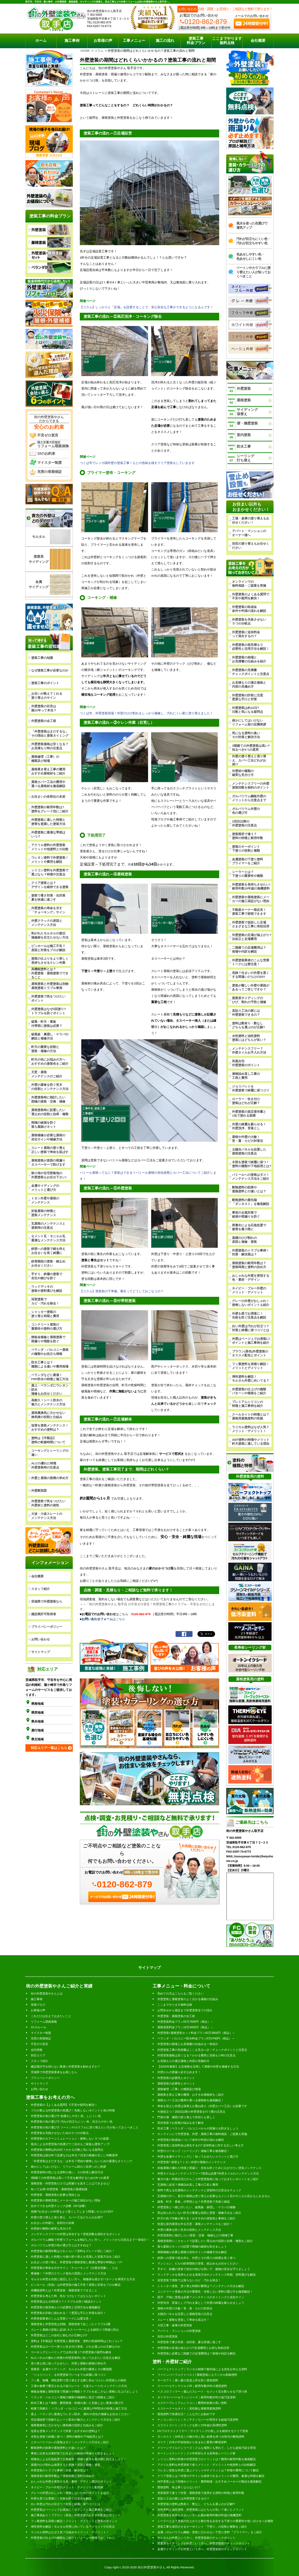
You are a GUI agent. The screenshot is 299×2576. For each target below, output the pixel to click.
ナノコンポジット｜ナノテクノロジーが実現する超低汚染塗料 (197, 2419)
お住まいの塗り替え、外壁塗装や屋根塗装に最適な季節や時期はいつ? (76, 2262)
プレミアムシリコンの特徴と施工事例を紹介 (247, 1404)
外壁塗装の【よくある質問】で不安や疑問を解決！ (64, 2104)
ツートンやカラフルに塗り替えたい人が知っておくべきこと (253, 272)
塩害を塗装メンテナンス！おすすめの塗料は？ (49, 1427)
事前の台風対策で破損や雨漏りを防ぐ (246, 1214)
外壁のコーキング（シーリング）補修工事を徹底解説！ (193, 2151)
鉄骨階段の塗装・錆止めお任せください (48, 1263)
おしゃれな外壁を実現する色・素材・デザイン (250, 1277)
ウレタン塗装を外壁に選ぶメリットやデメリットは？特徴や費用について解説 (208, 2470)
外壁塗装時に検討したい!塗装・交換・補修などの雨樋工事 (195, 2235)
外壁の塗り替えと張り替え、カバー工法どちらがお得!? (67, 2217)
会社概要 (258, 40)
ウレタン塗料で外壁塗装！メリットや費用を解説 (49, 859)
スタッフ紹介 (40, 1589)
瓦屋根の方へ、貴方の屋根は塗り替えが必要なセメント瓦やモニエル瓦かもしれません (213, 2196)
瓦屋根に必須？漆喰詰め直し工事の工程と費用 (187, 2184)
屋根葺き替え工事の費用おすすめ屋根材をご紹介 (48, 771)
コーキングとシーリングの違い (49, 1452)
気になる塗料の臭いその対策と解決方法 (246, 735)
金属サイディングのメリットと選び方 (45, 1188)
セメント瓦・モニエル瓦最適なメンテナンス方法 (48, 1238)
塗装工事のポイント (45, 683)
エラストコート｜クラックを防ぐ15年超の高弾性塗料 (192, 2425)
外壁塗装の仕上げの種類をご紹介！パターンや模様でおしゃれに (73, 2537)
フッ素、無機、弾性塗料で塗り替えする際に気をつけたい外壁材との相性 (78, 2380)
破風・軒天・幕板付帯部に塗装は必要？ (46, 1023)
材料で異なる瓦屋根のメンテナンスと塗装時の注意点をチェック (199, 2190)
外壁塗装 (49, 229)
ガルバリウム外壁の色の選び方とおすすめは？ (61, 2245)
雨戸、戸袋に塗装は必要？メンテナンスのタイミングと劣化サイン (200, 2297)
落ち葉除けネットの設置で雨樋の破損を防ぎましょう (192, 2246)
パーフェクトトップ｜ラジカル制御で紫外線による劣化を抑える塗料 (202, 2369)
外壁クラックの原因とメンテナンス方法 (46, 923)
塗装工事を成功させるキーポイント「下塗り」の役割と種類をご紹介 (202, 2526)
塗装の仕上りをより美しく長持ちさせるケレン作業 (49, 960)
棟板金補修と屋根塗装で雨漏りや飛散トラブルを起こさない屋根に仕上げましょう (84, 2391)
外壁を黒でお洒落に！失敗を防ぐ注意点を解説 (249, 1315)
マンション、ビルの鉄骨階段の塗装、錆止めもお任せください (197, 2263)
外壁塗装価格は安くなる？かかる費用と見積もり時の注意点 (196, 2055)
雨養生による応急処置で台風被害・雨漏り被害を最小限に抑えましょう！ (78, 2459)
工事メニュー (134, 40)
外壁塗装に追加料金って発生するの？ (246, 634)
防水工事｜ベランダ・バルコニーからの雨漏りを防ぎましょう (197, 2128)
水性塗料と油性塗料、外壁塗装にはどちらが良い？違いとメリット (200, 2509)
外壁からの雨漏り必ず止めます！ (179, 2072)
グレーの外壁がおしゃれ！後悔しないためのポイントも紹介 (70, 2492)
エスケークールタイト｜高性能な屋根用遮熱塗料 (189, 2408)
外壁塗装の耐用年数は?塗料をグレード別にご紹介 (49, 809)
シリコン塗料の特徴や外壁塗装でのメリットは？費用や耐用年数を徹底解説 (206, 2459)
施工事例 (72, 40)
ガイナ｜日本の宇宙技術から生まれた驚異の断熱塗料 (192, 2442)
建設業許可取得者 (43, 1614)
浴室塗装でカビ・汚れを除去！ (45, 1301)
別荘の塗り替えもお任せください (250, 545)
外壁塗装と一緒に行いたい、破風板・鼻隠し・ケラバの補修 (196, 2207)
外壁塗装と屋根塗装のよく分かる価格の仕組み (187, 1999)
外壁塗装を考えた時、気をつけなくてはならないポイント (68, 2296)
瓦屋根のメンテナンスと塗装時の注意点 (48, 1225)
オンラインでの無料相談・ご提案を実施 (249, 583)
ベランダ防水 (49, 267)
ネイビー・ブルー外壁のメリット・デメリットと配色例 (67, 2487)
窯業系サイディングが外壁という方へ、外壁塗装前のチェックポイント (203, 2543)
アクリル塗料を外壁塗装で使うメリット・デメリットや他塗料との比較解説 (206, 2464)
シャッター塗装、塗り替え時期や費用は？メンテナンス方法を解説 (200, 2286)
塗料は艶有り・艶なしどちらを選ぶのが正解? (248, 1025)
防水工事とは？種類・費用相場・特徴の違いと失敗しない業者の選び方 (77, 2403)
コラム (98, 50)
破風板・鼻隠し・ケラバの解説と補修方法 (49, 1036)
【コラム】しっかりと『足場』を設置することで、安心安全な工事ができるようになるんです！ (146, 307)
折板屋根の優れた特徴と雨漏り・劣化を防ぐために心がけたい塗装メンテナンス (209, 2168)
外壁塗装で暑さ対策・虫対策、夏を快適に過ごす (189, 2342)
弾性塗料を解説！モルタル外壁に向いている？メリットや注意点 (73, 2526)
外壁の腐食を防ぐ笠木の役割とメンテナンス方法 (49, 1087)
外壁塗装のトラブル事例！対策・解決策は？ (250, 1252)
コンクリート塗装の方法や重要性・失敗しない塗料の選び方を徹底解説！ (205, 2291)
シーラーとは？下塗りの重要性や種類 (247, 874)
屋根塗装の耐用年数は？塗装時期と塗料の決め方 (249, 1265)
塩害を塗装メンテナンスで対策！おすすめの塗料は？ (65, 2431)
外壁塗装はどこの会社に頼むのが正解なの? (59, 2335)
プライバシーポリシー (46, 1626)
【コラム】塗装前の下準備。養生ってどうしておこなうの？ (122, 1291)
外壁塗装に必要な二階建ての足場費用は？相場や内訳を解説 (196, 2353)
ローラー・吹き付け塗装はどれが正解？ (246, 1101)
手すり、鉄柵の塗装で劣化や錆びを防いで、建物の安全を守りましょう (203, 2269)
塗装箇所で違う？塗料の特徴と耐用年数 (247, 836)
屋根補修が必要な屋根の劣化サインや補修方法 (48, 1137)
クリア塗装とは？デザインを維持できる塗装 (49, 885)
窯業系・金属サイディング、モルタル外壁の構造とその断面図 (71, 2369)
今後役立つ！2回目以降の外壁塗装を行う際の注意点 (191, 2111)
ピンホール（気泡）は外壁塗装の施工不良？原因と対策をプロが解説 (76, 2284)
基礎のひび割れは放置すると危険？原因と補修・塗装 (65, 2464)
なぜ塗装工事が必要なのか (49, 670)
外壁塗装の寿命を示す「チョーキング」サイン (48, 910)
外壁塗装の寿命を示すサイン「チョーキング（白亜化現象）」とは (74, 2267)
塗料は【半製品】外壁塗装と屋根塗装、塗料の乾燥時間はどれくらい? (76, 2341)
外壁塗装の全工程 (43, 721)
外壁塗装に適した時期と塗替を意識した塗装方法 (48, 822)
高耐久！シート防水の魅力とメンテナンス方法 (48, 1402)
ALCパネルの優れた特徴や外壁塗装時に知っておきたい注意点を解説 (75, 2357)
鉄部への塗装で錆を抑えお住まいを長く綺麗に (48, 1251)
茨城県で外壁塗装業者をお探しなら (54, 2072)
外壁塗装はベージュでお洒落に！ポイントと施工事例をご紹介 (71, 2509)
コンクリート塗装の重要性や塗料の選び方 (46, 1326)
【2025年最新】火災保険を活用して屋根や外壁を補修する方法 (198, 2066)
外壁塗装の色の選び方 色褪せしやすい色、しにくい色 (66, 2116)
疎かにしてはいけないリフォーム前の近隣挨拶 (249, 722)
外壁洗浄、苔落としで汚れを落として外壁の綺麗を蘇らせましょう (200, 2302)
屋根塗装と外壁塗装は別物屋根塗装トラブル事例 (49, 986)
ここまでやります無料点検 (227, 40)
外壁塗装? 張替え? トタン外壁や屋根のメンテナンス (191, 2162)
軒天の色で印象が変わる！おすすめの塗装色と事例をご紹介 (196, 2218)
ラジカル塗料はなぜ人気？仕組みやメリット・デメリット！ (70, 2532)
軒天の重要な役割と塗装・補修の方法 (45, 1049)
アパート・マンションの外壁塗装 (179, 2331)
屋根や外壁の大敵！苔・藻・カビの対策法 (247, 1139)
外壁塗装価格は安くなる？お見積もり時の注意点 (49, 746)
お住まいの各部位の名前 (48, 796)
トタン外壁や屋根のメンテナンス (45, 1200)
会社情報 (36, 2049)
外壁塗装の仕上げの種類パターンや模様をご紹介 (249, 1391)
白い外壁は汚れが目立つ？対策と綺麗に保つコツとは (250, 1328)
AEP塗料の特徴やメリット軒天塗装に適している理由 (250, 1442)
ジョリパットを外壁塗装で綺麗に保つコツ (250, 1088)
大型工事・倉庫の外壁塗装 (174, 2325)
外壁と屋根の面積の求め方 (49, 1478)
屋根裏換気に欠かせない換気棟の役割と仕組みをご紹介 (67, 2425)
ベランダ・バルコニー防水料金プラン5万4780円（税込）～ (196, 2038)
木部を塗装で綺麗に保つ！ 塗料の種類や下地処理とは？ (67, 2436)
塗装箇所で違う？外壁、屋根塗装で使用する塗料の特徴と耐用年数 (200, 2492)
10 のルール (38, 2027)
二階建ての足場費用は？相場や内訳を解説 (249, 949)
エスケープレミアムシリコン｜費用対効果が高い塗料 (192, 2403)
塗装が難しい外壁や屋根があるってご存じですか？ (250, 987)
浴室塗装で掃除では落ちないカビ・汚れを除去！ (189, 2280)
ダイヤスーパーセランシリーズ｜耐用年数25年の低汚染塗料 (196, 2397)
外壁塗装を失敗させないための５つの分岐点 (60, 2133)
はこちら (102, 1619)
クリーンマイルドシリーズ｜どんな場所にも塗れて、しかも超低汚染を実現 (206, 2447)
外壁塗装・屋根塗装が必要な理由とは (55, 2194)
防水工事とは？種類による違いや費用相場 (49, 1364)
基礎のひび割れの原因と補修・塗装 (244, 1240)
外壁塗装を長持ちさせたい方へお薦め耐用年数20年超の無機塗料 (199, 2515)
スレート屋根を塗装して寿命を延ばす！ (183, 2319)
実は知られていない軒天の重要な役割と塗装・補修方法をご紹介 (199, 2212)
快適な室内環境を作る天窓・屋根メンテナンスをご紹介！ (195, 2224)
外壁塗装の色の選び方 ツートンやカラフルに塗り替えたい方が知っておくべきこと (85, 2127)
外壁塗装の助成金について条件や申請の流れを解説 (190, 2139)
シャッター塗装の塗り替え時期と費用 (45, 1314)
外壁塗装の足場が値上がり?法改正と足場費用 (251, 937)
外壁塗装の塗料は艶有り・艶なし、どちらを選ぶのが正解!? (196, 2504)
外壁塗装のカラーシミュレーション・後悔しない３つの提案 (70, 2138)
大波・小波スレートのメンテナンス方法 (46, 1516)
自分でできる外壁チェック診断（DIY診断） (59, 2206)
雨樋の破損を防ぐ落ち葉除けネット (43, 1124)
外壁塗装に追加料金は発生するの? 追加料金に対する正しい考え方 (200, 2145)
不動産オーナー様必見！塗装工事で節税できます (249, 912)
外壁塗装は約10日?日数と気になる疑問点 (247, 710)
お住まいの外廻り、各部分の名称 (52, 2223)
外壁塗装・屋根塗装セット (49, 255)
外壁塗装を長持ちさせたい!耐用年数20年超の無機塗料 (251, 886)
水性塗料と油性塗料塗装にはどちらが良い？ (249, 1038)
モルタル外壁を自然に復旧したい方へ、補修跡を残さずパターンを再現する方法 (83, 2279)
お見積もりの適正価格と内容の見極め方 (249, 684)
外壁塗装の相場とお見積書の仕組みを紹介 (249, 659)
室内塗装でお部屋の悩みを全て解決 (180, 2122)
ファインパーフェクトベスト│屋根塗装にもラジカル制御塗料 (197, 2374)
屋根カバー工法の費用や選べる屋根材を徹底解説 (48, 784)
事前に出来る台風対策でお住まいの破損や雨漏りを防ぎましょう (73, 2453)
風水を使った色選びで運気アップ (251, 225)
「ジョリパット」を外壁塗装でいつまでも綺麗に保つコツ (68, 2374)
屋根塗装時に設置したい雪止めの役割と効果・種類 (49, 1112)
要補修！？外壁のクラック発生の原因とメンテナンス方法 (68, 2273)
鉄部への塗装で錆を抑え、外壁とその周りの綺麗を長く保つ (196, 2258)
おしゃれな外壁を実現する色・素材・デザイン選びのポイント (71, 2481)
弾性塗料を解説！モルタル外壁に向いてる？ (250, 1378)
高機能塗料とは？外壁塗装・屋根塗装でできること (49, 973)
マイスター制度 (41, 2032)
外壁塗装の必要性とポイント (176, 2078)
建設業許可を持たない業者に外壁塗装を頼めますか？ (65, 2066)
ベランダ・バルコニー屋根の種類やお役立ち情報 (49, 1352)
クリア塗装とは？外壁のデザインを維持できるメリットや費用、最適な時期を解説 (210, 2476)
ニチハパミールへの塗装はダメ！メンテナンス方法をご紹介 (70, 2442)
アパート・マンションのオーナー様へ (249, 533)
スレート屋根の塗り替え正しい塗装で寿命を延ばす (49, 1150)
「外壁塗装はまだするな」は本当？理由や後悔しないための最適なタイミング (81, 2161)
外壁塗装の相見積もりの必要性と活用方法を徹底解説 (65, 2307)
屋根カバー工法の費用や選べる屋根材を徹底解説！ (190, 2100)
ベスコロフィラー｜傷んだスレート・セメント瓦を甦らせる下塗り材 (202, 2391)
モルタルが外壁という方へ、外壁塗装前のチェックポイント (196, 2537)
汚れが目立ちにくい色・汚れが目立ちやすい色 (253, 241)
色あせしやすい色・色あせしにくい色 (250, 256)
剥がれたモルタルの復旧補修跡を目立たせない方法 (49, 935)
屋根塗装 (49, 242)
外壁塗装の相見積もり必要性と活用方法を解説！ (250, 647)
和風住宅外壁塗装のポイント (246, 1063)
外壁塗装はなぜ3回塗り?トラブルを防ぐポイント (48, 1011)
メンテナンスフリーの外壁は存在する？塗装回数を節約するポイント (76, 2234)
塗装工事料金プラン (196, 40)
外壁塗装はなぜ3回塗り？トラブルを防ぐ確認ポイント (66, 2301)
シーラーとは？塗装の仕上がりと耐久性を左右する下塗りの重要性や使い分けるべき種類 (215, 2521)
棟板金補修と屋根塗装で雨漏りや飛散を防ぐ (48, 1339)
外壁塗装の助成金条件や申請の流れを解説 (249, 609)
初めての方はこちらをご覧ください (180, 1993)
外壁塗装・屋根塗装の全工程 (176, 2016)
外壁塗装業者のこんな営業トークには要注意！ (250, 962)
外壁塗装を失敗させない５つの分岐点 (249, 621)
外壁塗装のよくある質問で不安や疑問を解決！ (250, 596)
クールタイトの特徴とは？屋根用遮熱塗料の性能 (250, 1416)
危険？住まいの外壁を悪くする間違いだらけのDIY (250, 975)
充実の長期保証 (41, 2038)
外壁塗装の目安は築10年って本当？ (43, 708)
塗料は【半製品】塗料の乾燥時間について (48, 1440)
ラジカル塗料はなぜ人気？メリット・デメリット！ (250, 1429)
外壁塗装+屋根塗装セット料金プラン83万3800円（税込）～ (196, 2032)
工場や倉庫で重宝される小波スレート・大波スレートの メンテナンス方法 (79, 2386)
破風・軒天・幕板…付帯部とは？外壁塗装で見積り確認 (193, 2201)
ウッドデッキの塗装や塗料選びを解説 (46, 1288)
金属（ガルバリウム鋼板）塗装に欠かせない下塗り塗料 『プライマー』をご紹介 (209, 2532)
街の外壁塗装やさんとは (47, 1993)
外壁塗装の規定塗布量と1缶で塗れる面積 (249, 1113)
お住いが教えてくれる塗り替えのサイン (46, 695)
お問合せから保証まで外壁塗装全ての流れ (184, 2010)
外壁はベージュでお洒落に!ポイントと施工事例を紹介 (251, 1341)
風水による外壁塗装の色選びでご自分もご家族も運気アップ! (70, 2144)
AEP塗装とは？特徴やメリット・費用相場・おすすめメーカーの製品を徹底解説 (209, 2481)
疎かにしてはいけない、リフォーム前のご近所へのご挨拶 (68, 2166)
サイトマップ (40, 1652)
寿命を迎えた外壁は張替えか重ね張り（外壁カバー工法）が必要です (202, 2106)
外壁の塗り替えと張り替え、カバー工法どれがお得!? (249, 760)
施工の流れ (165, 40)
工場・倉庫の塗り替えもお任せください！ (250, 520)
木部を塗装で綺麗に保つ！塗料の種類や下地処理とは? (251, 1164)
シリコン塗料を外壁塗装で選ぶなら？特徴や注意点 (49, 872)
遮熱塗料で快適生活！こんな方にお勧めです (186, 2414)
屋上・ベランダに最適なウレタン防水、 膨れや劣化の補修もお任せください (80, 2414)
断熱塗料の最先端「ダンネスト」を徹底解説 (250, 1202)
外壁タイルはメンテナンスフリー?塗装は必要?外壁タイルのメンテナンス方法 (208, 2173)
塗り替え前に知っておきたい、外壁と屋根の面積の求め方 (68, 2363)
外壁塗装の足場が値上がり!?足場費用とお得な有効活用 (193, 2347)
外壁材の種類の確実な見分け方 (243, 773)
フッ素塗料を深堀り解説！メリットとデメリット (250, 1366)
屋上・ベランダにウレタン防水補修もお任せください (49, 1389)
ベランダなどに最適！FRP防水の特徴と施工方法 (49, 1377)
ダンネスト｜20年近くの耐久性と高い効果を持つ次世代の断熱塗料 (201, 2436)
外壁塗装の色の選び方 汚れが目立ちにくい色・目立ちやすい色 (72, 2121)
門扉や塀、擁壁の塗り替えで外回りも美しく (186, 2117)
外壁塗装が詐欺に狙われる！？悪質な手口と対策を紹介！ (68, 2313)
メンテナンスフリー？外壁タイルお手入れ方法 (249, 1050)
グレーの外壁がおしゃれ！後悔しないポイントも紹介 (250, 1303)
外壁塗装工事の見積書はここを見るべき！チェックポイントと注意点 (202, 2049)
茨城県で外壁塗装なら (46, 1601)
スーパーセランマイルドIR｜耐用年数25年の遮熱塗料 (192, 2386)
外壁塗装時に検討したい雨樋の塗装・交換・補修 (48, 1099)
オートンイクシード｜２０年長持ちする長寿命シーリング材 (196, 2453)
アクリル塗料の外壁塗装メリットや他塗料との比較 (49, 847)
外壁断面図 (39, 1490)
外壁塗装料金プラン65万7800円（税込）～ (185, 2021)
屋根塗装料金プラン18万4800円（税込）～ (185, 2027)
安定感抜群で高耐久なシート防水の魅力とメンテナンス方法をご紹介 (76, 2419)
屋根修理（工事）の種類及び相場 (45, 758)
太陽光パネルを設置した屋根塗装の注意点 (249, 1151)
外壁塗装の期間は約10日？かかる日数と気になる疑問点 (67, 2149)
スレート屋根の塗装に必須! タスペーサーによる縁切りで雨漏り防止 (75, 2329)
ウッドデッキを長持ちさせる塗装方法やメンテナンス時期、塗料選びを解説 (206, 2274)
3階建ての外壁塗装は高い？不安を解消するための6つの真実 (70, 2177)
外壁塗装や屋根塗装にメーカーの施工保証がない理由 (250, 899)
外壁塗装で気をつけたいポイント (48, 998)
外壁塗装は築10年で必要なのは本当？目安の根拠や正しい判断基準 (74, 2155)
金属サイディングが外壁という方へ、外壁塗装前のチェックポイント (202, 2549)
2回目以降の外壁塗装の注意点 (244, 823)
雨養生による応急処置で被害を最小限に (249, 1227)
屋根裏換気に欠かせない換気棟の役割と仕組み (48, 1415)
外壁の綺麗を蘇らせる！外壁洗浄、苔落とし (249, 1126)
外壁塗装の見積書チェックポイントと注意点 (250, 672)
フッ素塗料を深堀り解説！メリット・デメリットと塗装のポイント (74, 2521)
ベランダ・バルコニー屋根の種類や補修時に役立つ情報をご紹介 (73, 2397)
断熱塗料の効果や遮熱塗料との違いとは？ (249, 1189)
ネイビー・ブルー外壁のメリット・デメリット (249, 1290)
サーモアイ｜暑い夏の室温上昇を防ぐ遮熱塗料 (187, 2380)
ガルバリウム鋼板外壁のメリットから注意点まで (249, 798)
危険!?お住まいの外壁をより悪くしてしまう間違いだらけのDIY (72, 2211)
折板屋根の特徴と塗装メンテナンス (43, 1213)
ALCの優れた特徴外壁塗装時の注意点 (45, 1465)
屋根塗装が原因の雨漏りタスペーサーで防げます (48, 1162)
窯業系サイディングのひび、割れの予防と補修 (249, 1000)
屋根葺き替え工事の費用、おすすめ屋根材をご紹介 (190, 2094)
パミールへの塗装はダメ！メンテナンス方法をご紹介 (250, 1177)
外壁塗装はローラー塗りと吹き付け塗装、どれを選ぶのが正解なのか (76, 2346)
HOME (85, 50)
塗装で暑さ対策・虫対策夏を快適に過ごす (48, 897)
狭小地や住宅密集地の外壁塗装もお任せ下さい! (48, 1175)
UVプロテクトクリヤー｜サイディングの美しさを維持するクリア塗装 (202, 2431)
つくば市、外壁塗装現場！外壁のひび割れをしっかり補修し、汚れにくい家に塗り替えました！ (146, 713)
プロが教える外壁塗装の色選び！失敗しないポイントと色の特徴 (73, 2110)
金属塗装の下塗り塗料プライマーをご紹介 (247, 861)
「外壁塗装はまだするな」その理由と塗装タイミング (49, 733)
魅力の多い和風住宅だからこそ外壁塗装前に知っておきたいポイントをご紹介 (208, 2179)
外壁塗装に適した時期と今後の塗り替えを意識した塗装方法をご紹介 (76, 2256)
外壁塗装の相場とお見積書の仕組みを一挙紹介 (187, 2044)
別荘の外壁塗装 (167, 2336)
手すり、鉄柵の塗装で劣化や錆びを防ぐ (46, 1276)
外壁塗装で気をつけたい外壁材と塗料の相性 (48, 1503)
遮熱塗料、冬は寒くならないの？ (179, 2487)
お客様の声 (103, 40)
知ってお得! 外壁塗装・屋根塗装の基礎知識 (59, 2189)
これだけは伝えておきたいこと (51, 2016)
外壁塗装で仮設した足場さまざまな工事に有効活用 (250, 924)
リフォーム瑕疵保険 (44, 2021)
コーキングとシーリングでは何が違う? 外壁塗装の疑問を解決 (71, 2352)
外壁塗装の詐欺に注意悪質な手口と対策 (247, 697)
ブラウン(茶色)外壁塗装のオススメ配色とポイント (250, 1353)
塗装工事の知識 (42, 657)
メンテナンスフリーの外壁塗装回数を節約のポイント (250, 785)
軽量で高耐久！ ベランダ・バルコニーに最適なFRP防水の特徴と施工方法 (79, 2408)
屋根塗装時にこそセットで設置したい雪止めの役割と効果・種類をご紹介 (205, 2241)
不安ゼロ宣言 (39, 2044)
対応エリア (38, 2055)
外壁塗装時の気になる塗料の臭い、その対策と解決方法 (67, 2172)
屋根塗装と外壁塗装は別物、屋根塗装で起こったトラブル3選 (71, 2324)
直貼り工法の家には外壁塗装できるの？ (246, 1012)
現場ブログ (38, 2004)
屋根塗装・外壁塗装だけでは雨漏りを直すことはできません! (70, 2183)
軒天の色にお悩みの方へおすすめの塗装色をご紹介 (49, 1061)
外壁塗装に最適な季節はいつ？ (48, 834)
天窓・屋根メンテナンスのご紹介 (46, 1074)
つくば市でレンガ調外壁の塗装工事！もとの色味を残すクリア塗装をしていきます (137, 463)
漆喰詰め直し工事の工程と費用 (246, 1076)
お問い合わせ (40, 1639)
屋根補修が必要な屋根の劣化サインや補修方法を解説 (192, 2252)
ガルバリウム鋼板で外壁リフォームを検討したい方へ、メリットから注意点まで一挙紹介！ (90, 2239)
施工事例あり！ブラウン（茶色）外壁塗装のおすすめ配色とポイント (76, 2515)
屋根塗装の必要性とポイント (176, 2083)
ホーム (41, 40)
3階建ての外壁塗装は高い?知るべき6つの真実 (251, 748)
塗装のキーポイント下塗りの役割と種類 (246, 848)
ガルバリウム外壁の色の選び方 (246, 811)
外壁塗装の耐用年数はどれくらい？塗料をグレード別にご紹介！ (73, 2251)
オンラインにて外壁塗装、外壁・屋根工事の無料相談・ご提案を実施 (202, 2134)
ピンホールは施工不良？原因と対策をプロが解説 (48, 948)
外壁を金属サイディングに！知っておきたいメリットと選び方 (197, 2156)
